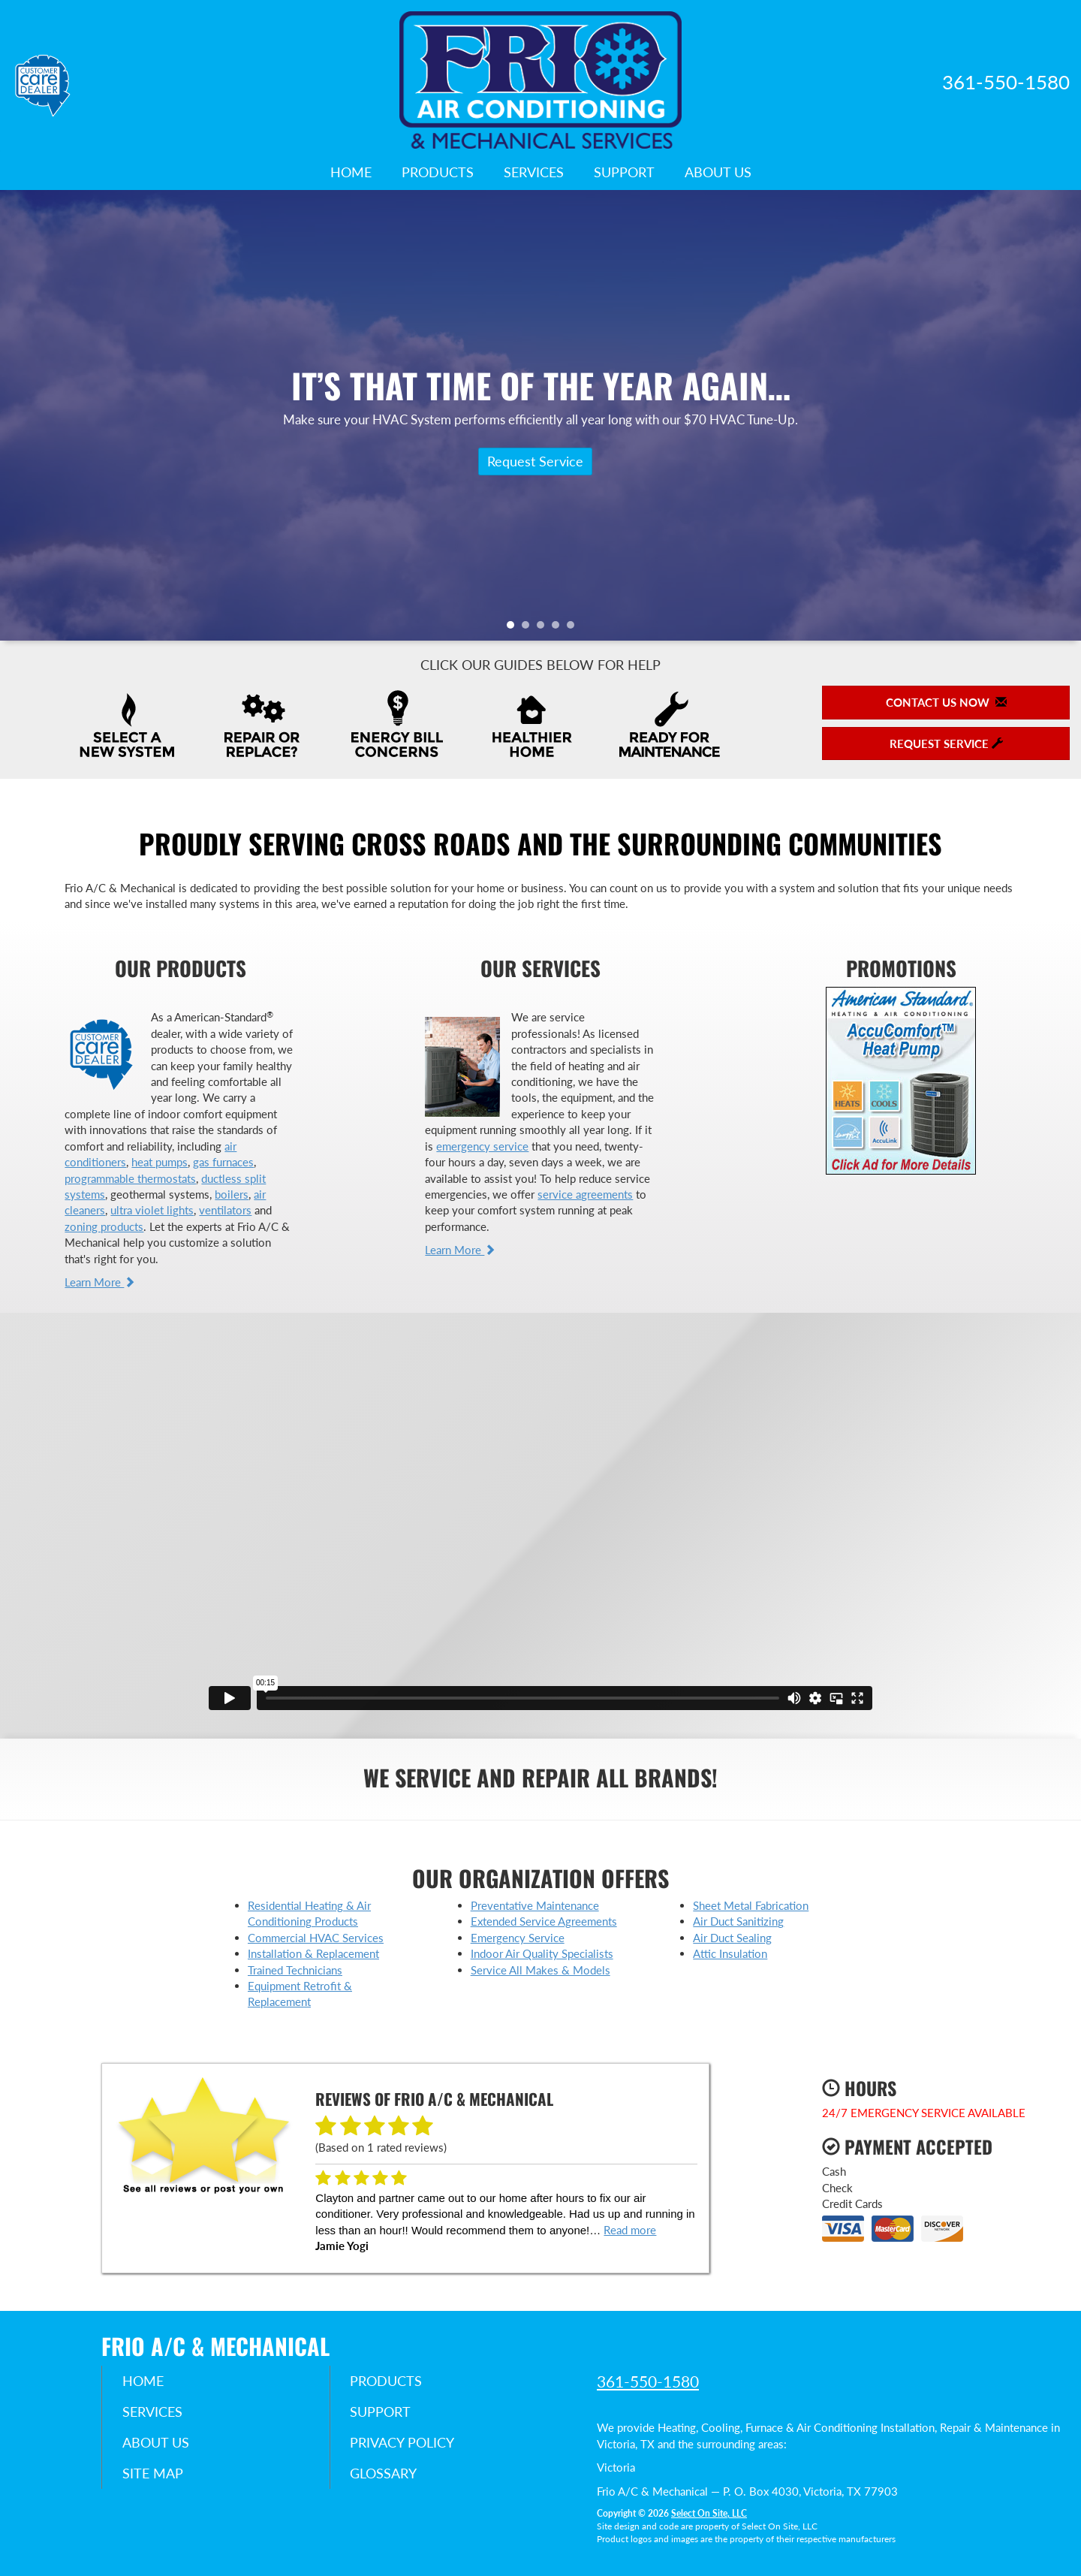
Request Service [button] (946, 743)
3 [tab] (544, 628)
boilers (231, 1194)
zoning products (104, 1226)
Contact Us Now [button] (946, 702)
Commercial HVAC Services (316, 1937)
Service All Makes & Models (540, 1970)
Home (351, 172)
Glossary (386, 2476)
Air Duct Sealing (732, 1937)
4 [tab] (559, 628)
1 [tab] (514, 628)
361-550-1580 (648, 2381)
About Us (718, 172)
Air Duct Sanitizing (738, 1921)
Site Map (155, 2476)
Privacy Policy (405, 2444)
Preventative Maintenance (535, 1905)
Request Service (535, 461)
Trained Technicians (295, 1970)
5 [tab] (574, 628)
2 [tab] (529, 628)
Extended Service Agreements (544, 1921)
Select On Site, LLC (709, 2513)
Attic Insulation (730, 1953)
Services (534, 172)
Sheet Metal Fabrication (750, 1905)
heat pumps (159, 1162)
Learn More (100, 1282)
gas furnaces (223, 1162)
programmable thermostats (130, 1178)
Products (438, 172)
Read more (630, 2230)
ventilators (225, 1210)
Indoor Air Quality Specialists (542, 1953)
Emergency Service (518, 1937)
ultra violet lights (152, 1210)
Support (624, 172)
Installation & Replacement (313, 1953)
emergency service (482, 1146)
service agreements (585, 1194)
